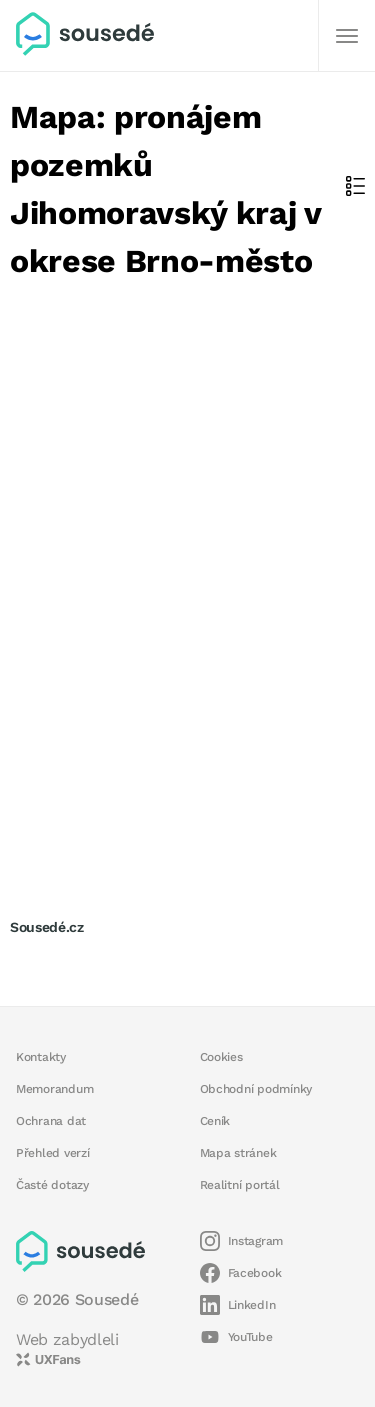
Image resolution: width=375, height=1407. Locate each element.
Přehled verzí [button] (53, 1153)
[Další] (347, 36)
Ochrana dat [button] (51, 1121)
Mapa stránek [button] (238, 1153)
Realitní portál (240, 1185)
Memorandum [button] (54, 1089)
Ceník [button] (215, 1121)
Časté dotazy (52, 1185)
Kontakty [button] (41, 1057)
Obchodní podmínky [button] (256, 1089)
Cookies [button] (221, 1057)
